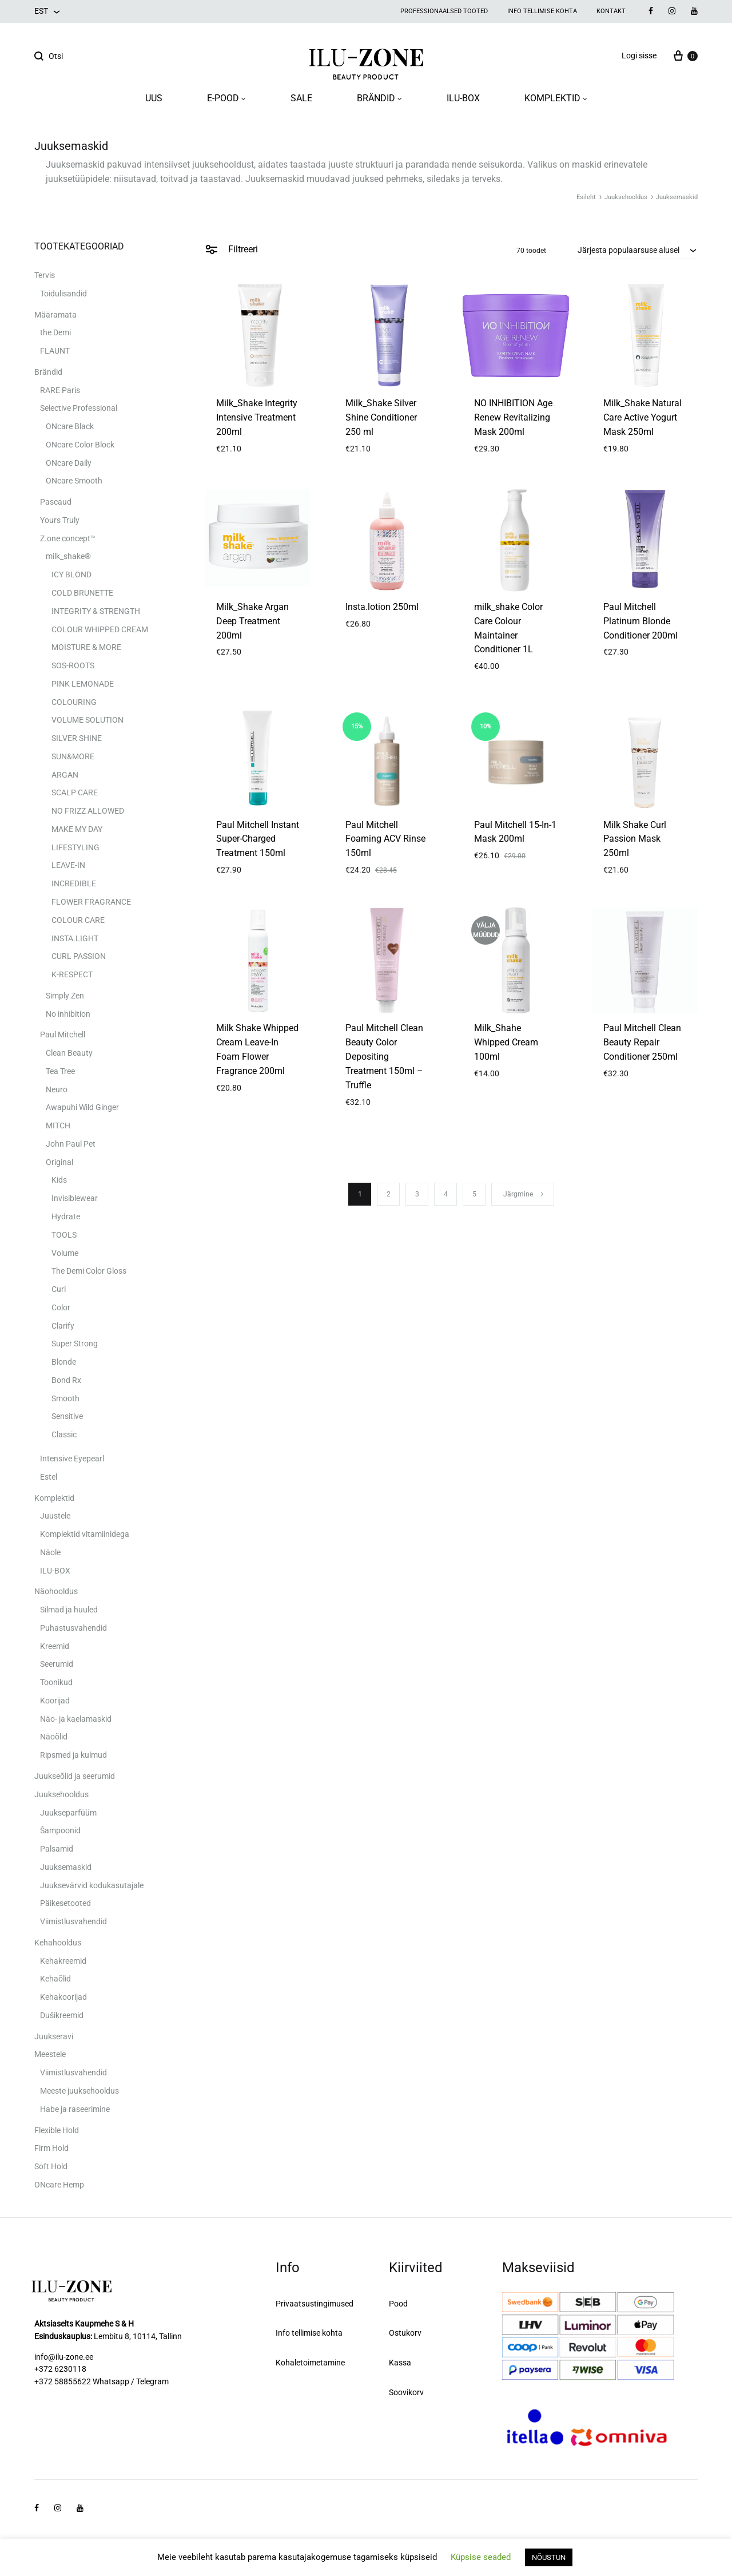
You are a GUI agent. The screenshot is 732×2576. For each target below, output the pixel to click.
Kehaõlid (55, 1978)
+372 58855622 (62, 2381)
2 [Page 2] (389, 1194)
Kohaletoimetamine (310, 2362)
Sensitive (67, 1416)
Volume (64, 1253)
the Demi (55, 332)
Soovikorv (406, 2392)
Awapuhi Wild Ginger (82, 1107)
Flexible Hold (56, 2130)
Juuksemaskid (66, 1867)
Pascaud (55, 501)
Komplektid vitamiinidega (84, 1534)
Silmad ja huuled (69, 1609)
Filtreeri (231, 248)
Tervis (44, 275)
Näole (50, 1552)
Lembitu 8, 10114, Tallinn (138, 2336)
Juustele (55, 1515)
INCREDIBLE (73, 883)
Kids (59, 1179)
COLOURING (74, 702)
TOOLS (64, 1234)
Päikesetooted (65, 1903)
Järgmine (523, 1194)
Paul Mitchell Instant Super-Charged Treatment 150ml (257, 839)
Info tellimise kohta (542, 11)
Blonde (63, 1361)
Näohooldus (56, 1591)
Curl (58, 1289)
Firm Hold (51, 2148)
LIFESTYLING (75, 847)
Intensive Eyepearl (72, 1458)
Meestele (50, 2054)
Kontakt (611, 11)
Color (60, 1307)
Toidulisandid (63, 293)
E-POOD (226, 98)
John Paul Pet (71, 1143)
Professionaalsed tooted (444, 11)
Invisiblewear (74, 1198)
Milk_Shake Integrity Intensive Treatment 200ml (256, 417)
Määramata (55, 314)
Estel (48, 1476)
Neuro (56, 1089)
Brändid (48, 372)
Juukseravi (53, 2036)
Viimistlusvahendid (73, 1921)
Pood (398, 2303)
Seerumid (56, 1664)
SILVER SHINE (76, 738)
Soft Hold (50, 2166)
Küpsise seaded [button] (481, 2557)
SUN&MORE (72, 756)
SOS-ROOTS (72, 665)
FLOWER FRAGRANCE (91, 901)
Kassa (400, 2362)
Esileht (586, 197)
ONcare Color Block (80, 444)
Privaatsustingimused (314, 2303)
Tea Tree (60, 1071)
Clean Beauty (69, 1052)
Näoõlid (53, 1736)
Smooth (65, 1398)
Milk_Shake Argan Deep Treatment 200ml (252, 621)
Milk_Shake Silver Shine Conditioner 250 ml (381, 417)
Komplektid (54, 1498)
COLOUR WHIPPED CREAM (99, 629)
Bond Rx (66, 1380)
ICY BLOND (71, 574)
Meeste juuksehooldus (79, 2090)
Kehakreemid (63, 1960)
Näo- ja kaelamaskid (76, 1718)
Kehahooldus (57, 1942)
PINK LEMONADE (82, 683)
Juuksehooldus (625, 197)
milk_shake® (68, 556)
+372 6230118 (60, 2368)
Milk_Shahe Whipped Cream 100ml (506, 1042)
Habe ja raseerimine (75, 2109)
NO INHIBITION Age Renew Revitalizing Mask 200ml (513, 417)
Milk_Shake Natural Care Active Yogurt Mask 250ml (642, 417)
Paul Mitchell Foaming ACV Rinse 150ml (385, 839)
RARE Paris (60, 390)
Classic (64, 1434)
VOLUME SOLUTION (87, 719)
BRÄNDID (379, 98)
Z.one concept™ (68, 538)
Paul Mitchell (62, 1034)
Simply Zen (65, 995)
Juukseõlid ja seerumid (74, 1776)
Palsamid (56, 1848)
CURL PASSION (78, 956)
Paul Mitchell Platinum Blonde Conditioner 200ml (640, 621)
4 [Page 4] (446, 1194)
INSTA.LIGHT (74, 938)
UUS (153, 98)
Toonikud (56, 1682)
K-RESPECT (72, 974)
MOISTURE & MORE (86, 647)
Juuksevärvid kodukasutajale (92, 1885)
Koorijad (55, 1700)
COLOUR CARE (78, 920)
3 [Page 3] (417, 1194)
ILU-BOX (463, 98)
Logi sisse (639, 55)
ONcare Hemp (59, 2184)
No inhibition (68, 1013)
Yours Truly (59, 520)
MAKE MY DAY (76, 829)
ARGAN (64, 774)
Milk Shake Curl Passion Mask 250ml (634, 839)
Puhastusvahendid (73, 1627)
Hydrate (65, 1216)
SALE (301, 98)
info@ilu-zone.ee (63, 2356)
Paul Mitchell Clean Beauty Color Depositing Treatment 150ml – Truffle (384, 1057)
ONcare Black (70, 426)
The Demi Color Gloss (88, 1270)
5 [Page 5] (474, 1194)
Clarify (62, 1325)
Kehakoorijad (63, 1997)
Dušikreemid (61, 2015)
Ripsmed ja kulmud (73, 1754)
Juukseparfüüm (68, 1812)
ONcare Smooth (74, 480)
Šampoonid (60, 1830)
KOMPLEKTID (555, 98)
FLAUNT (55, 350)
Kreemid (54, 1646)
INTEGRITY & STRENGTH (95, 611)
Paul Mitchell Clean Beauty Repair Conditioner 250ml (642, 1042)
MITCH (58, 1125)
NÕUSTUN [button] (549, 2557)
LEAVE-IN (68, 865)
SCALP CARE (74, 792)
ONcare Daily (69, 462)
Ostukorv (405, 2332)
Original (59, 1162)
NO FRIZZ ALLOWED (87, 810)
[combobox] (638, 250)
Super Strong (74, 1343)
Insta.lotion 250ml (382, 606)
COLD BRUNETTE (82, 592)
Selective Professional (78, 408)
